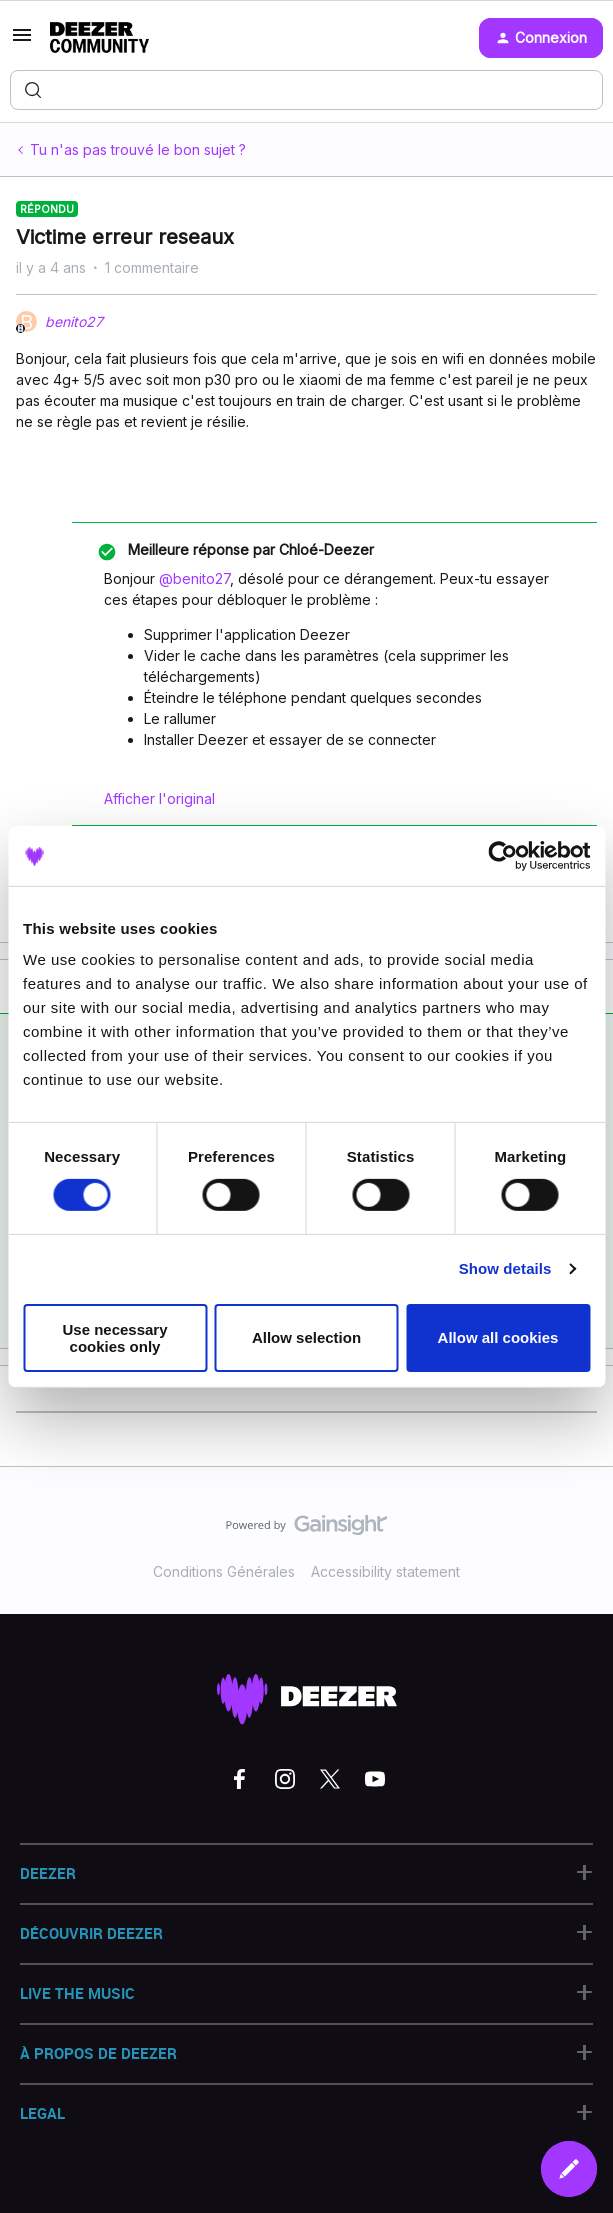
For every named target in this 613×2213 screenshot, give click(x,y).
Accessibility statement (385, 1571)
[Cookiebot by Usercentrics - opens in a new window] (502, 855)
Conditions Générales (224, 1571)
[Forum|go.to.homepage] (99, 38)
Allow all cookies (498, 1337)
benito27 (74, 321)
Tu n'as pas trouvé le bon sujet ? (138, 149)
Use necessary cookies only (114, 1338)
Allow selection (306, 1337)
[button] (22, 41)
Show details (505, 1268)
